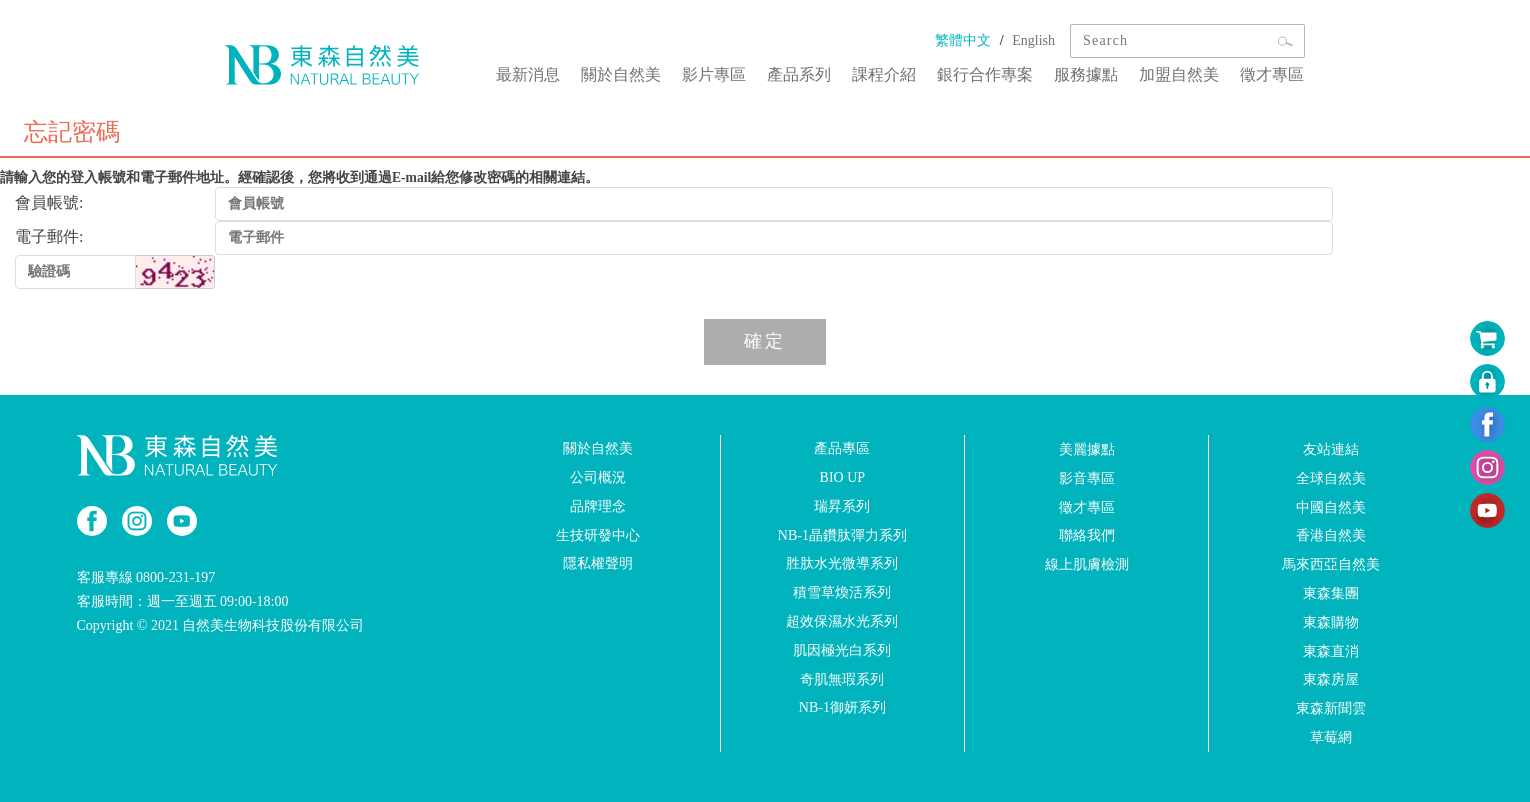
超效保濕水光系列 (842, 621)
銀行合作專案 (989, 73)
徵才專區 (1273, 73)
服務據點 (1089, 73)
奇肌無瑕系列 (842, 678)
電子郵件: (49, 236)
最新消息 (537, 73)
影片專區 (721, 73)
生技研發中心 (598, 534)
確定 (765, 341)
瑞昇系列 (842, 506)
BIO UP (843, 477)
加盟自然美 (1181, 73)
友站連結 (1331, 449)
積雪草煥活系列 (842, 592)
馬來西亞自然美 (1331, 564)
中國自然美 (1331, 506)
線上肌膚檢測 (1087, 564)
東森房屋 (1331, 679)
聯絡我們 (1087, 535)
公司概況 (598, 477)
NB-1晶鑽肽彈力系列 (842, 534)
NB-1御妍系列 (842, 707)
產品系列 (805, 73)
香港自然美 (1331, 535)
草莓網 (1331, 737)
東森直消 (1331, 650)
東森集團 (1331, 593)
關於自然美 (629, 73)
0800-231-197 (175, 577)
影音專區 (1087, 478)
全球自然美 (1331, 478)
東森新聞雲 (1331, 708)
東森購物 (1331, 622)
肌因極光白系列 (842, 650)
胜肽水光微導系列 (842, 563)
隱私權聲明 (598, 563)
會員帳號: (49, 202)
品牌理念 (598, 506)
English (1033, 40)
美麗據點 (1087, 449)
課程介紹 (889, 73)
